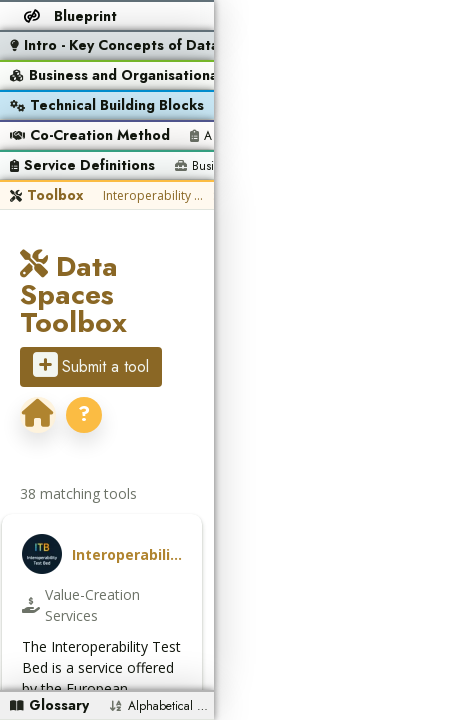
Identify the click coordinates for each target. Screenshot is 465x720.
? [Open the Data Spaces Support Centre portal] (236, 310)
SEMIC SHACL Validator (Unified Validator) (263, 195)
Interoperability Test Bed (153, 195)
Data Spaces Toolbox (177, 266)
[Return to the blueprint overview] (71, 16)
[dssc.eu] (190, 311)
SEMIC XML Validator (373, 195)
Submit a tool (91, 309)
